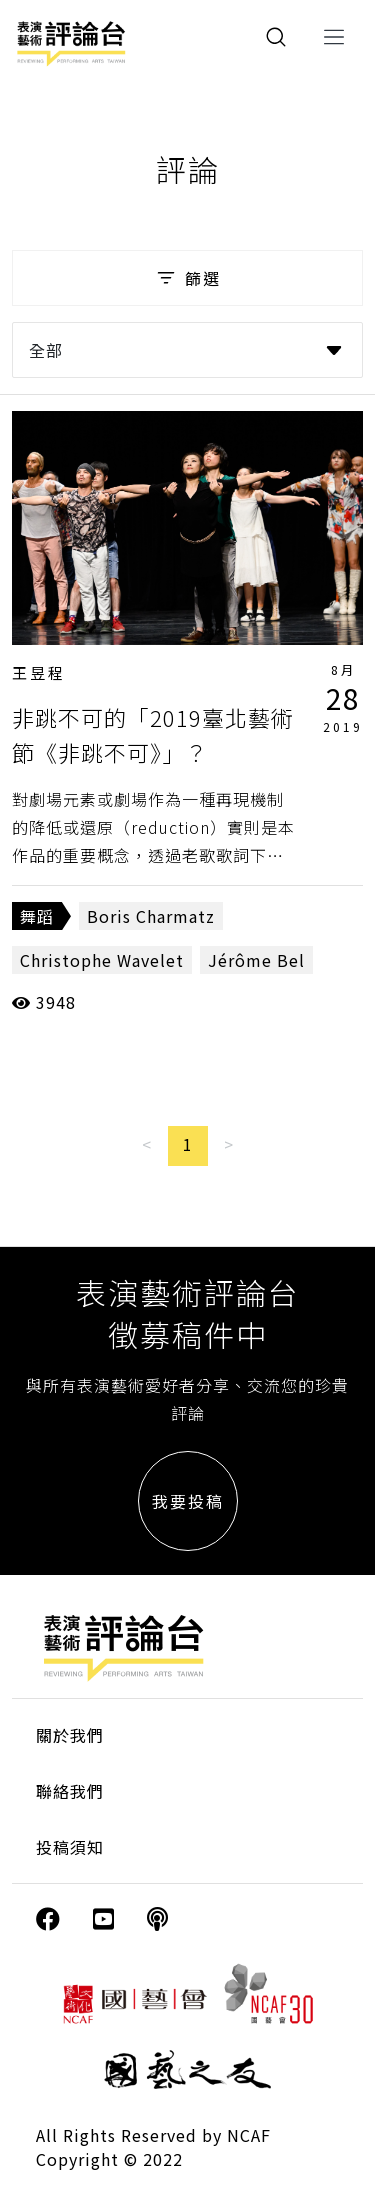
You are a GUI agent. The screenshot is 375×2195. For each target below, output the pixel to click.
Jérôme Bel (256, 960)
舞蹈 (37, 916)
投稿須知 (70, 1847)
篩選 (187, 278)
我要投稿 (188, 1501)
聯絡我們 (70, 1791)
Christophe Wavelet (102, 960)
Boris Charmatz (151, 916)
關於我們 (70, 1735)
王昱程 (39, 672)
